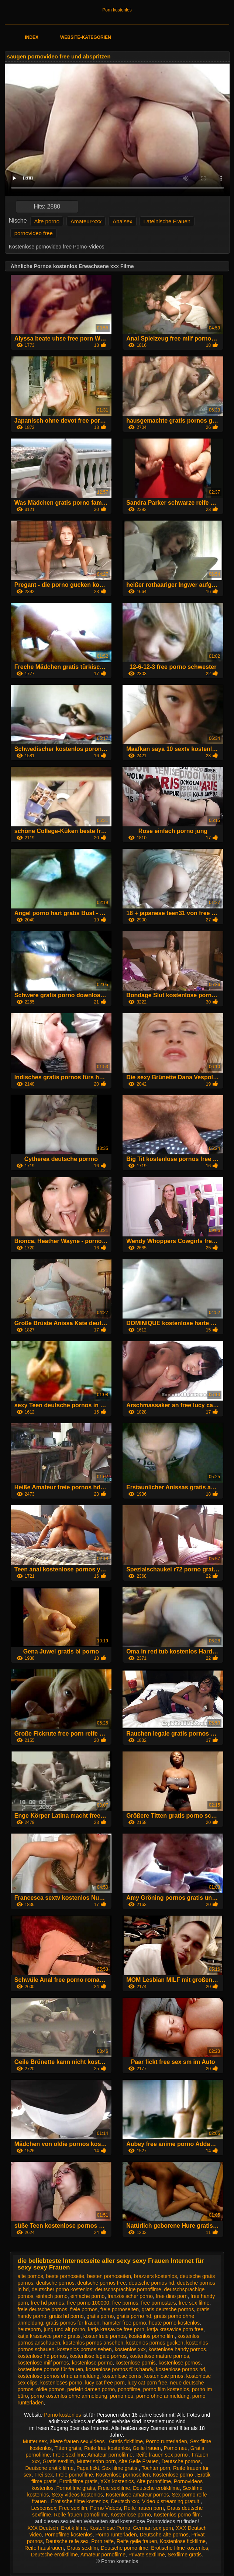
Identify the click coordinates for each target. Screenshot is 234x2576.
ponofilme (129, 2389)
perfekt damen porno (91, 2389)
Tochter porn (155, 2468)
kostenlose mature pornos (159, 2356)
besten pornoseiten (109, 2276)
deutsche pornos (55, 2283)
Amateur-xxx (85, 221)
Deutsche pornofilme (124, 2548)
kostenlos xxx (130, 2349)
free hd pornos (47, 2303)
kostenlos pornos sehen (84, 2349)
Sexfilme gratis (185, 2555)
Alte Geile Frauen (138, 2461)
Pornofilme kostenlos (69, 2535)
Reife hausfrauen (44, 2548)
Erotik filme (73, 2528)
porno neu (121, 2396)
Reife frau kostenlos (107, 2448)
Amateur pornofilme (110, 2455)
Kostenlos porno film (177, 2515)
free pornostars (158, 2303)
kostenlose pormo (92, 2363)
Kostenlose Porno (109, 2528)
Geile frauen (147, 2448)
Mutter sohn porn (96, 2461)
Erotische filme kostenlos (79, 2501)
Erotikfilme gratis (78, 2481)
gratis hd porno (66, 2316)
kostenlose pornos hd (180, 2369)
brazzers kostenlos (155, 2276)
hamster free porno (124, 2323)
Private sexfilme (146, 2555)
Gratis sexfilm (58, 2461)
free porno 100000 (88, 2303)
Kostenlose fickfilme (183, 2541)
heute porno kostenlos (174, 2323)
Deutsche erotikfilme (156, 2488)
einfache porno (87, 2296)
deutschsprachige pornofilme (128, 2289)
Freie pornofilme (74, 2475)
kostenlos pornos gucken (154, 2343)
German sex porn (153, 2528)
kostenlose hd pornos (42, 2356)
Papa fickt (87, 2468)
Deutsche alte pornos (164, 2535)
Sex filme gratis (120, 2468)
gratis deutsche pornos (168, 2309)
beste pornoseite (65, 2276)
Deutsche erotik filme (49, 2468)
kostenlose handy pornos (177, 2349)
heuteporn (29, 2329)
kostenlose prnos (163, 2376)
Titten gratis (67, 2448)
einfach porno (52, 2296)
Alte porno (46, 221)
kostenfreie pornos (104, 2336)
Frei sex (43, 2475)
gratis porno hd (134, 2316)
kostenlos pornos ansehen (93, 2343)
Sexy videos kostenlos (77, 2495)
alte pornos (30, 2276)
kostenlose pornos (180, 2363)
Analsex (122, 221)
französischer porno (130, 2296)
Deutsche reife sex (67, 2541)
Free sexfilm (73, 2508)
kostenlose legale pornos (98, 2356)
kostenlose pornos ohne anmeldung (59, 2376)
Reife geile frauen (137, 2541)
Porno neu (175, 2448)
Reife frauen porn (144, 2508)
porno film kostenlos (166, 2389)
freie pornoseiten (119, 2309)
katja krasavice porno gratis (49, 2336)
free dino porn (171, 2296)
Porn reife (102, 2541)
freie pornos (83, 2309)
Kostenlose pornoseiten (123, 2475)
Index (31, 37)
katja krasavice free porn (116, 2329)
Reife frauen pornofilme (81, 2515)
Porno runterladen (166, 2441)
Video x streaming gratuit (171, 2501)
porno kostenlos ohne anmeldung (69, 2396)
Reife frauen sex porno (162, 2455)
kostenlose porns (121, 2376)
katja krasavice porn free (175, 2329)
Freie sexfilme (69, 2455)
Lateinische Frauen (167, 221)
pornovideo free (33, 233)
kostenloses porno (61, 2383)
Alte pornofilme (154, 2481)
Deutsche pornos (181, 2461)
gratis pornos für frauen (73, 2323)
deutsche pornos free (101, 2283)
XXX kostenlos (117, 2481)
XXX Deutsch (42, 2528)
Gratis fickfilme (126, 2441)
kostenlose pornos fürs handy (119, 2369)
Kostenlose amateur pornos (137, 2495)
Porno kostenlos (63, 2415)
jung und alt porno (64, 2329)
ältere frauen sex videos (78, 2441)
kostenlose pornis (136, 2363)
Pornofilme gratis (75, 2488)
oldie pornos (50, 2389)
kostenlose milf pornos (43, 2363)
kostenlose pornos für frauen (50, 2369)
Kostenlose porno (174, 2475)
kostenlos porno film (152, 2336)
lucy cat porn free (147, 2383)
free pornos (125, 2303)
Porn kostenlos (116, 10)
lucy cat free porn (104, 2383)
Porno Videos (105, 2508)
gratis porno (100, 2316)
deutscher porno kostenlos (62, 2289)
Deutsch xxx (125, 2501)
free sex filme (194, 2303)
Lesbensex (43, 2508)
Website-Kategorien (85, 37)
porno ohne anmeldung (162, 2396)
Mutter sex (35, 2441)
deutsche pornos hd (151, 2283)
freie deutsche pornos (43, 2309)
